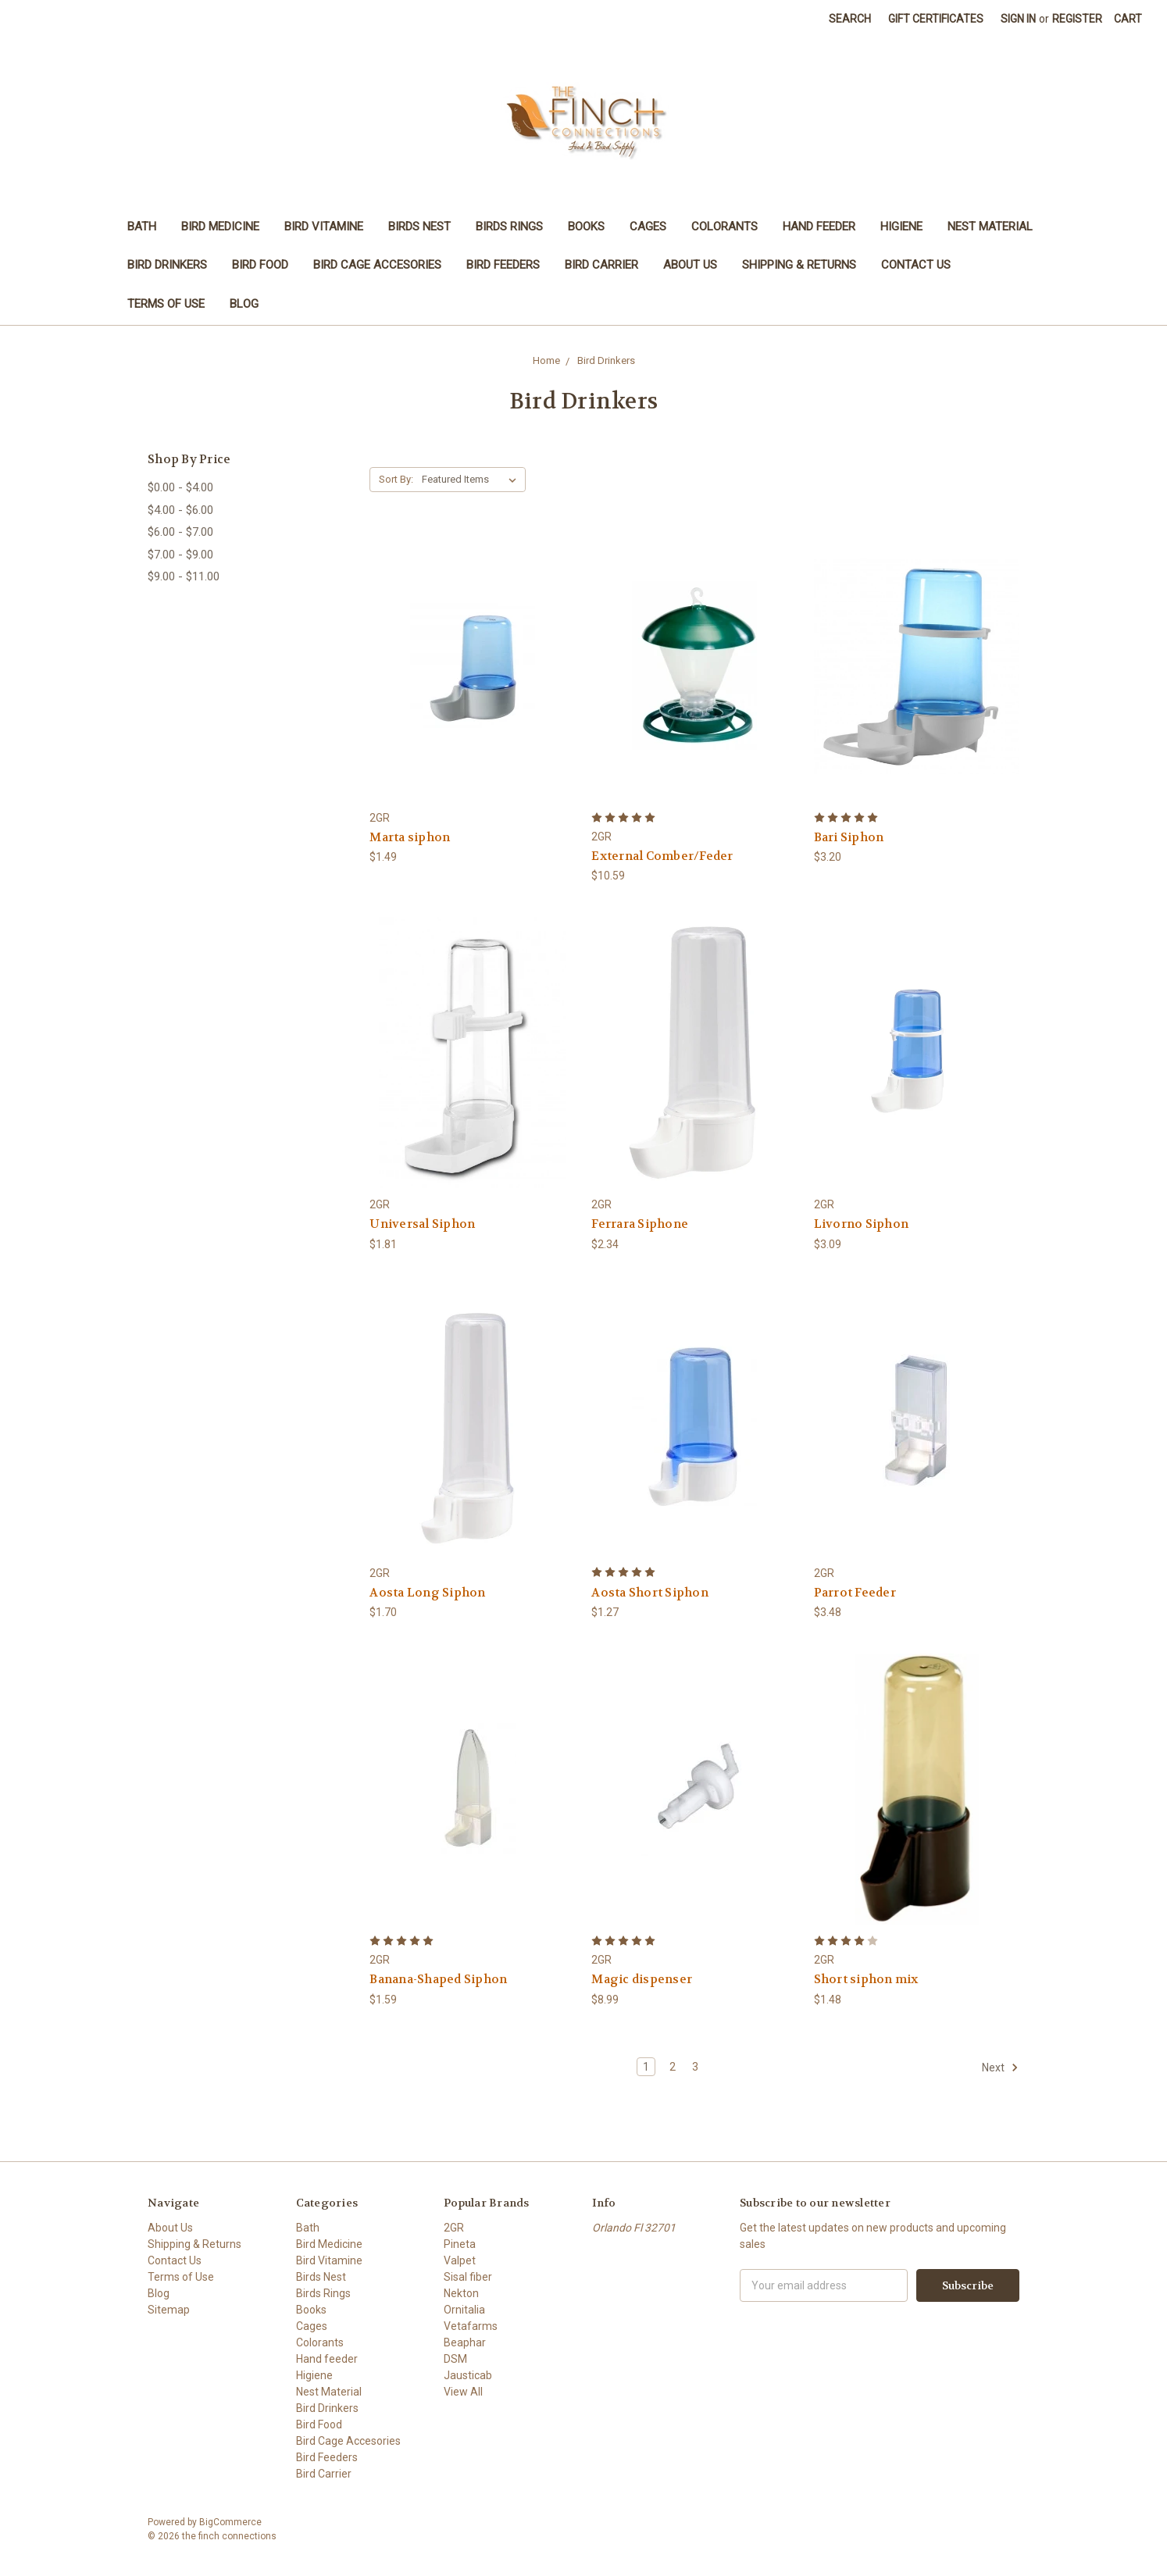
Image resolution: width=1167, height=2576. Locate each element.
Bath (141, 226)
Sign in (1018, 18)
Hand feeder (819, 226)
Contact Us (916, 265)
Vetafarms (471, 2326)
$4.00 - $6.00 (180, 510)
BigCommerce (230, 2522)
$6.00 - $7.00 (180, 532)
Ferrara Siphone (639, 1224)
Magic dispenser (641, 1979)
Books (586, 226)
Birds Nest (419, 226)
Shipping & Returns (799, 265)
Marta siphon (409, 837)
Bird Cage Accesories (377, 265)
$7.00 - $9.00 (180, 555)
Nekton (461, 2293)
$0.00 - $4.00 (180, 487)
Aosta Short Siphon (649, 1592)
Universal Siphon (422, 1224)
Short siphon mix (866, 1979)
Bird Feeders (503, 265)
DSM (455, 2359)
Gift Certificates (935, 18)
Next (1000, 2067)
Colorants (724, 226)
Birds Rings (509, 226)
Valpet (460, 2260)
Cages (648, 226)
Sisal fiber (468, 2277)
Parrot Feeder (855, 1592)
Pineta (460, 2244)
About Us (690, 265)
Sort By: (396, 479)
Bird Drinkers (167, 265)
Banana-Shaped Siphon (438, 1979)
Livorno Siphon (861, 1224)
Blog (244, 304)
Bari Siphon (849, 837)
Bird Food (260, 265)
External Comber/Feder (662, 856)
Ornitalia (464, 2309)
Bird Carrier (601, 265)
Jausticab (468, 2375)
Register (1077, 18)
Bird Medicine (220, 226)
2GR (454, 2227)
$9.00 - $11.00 (183, 576)
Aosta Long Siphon (427, 1592)
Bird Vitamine (323, 226)
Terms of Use (166, 304)
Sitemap (169, 2309)
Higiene (901, 226)
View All (463, 2391)
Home (546, 360)
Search (850, 18)
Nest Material (990, 226)
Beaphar (465, 2342)
